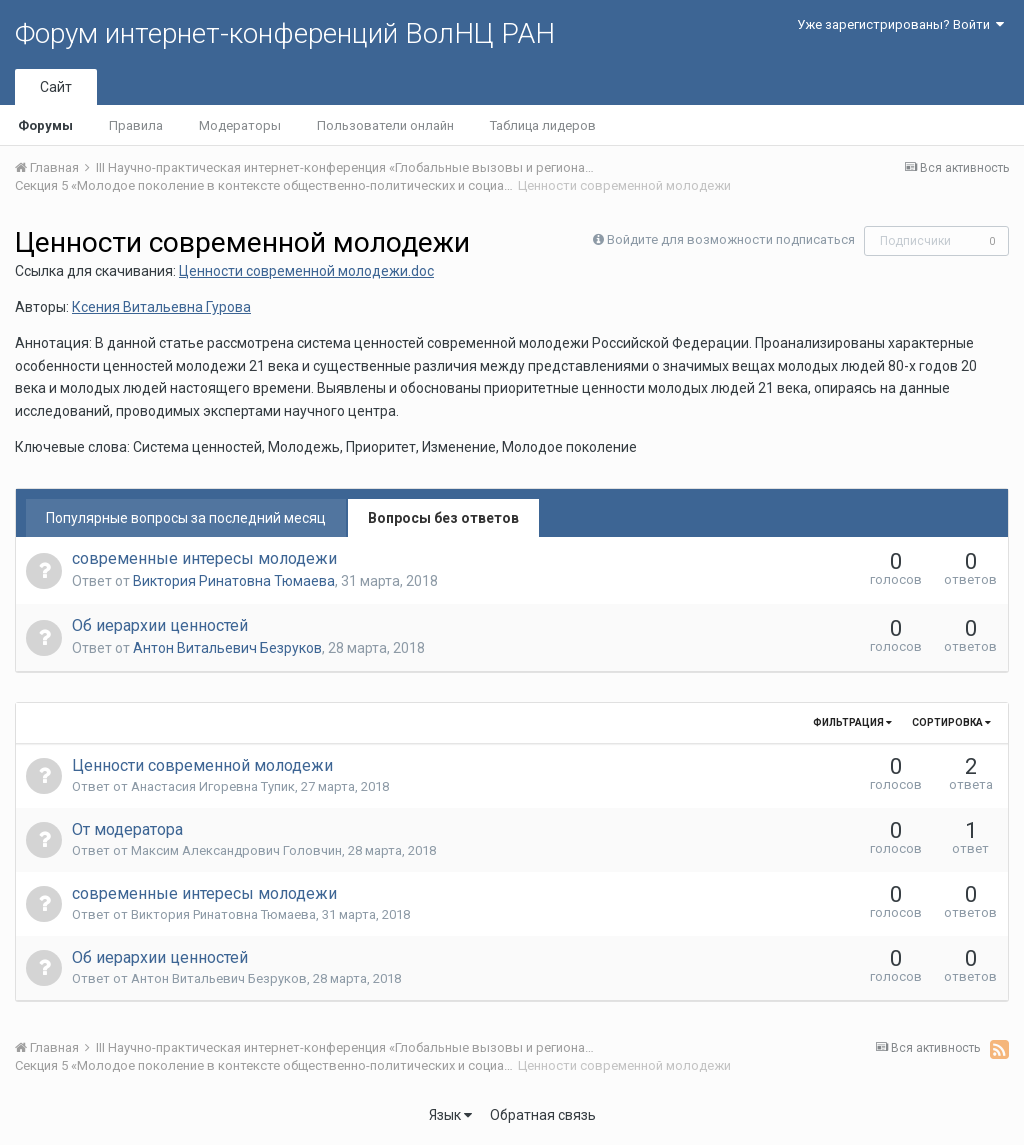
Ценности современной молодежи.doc (306, 271)
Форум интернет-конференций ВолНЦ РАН (285, 33)
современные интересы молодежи (204, 558)
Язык (450, 1115)
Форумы (45, 125)
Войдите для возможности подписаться (731, 239)
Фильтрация (852, 722)
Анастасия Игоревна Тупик (213, 786)
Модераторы (240, 125)
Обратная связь (543, 1115)
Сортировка (951, 722)
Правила (136, 125)
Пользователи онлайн (385, 125)
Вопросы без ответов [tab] (443, 518)
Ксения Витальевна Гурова (161, 307)
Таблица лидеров (543, 125)
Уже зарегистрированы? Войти (900, 24)
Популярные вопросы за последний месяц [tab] (186, 518)
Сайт (56, 87)
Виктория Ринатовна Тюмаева (234, 581)
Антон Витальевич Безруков (227, 648)
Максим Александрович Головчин (236, 850)
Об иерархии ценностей (160, 625)
